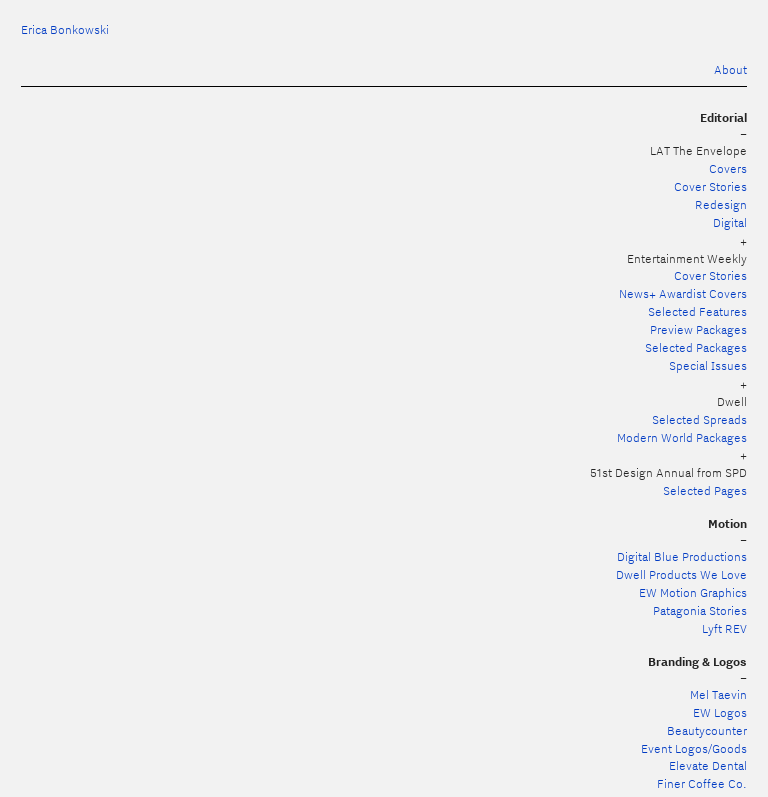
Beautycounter (707, 730)
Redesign (721, 204)
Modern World (656, 437)
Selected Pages (705, 490)
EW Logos (720, 712)
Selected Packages (696, 347)
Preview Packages (698, 329)
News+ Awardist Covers (683, 293)
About (730, 69)
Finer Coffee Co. (702, 783)
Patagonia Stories (700, 610)
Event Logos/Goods (694, 748)
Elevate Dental (708, 765)
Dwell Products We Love (681, 574)
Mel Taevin (718, 694)
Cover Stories (710, 186)
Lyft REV (724, 628)
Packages (721, 437)
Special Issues (708, 365)
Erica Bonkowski (65, 29)
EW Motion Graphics (693, 592)
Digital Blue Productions (682, 556)
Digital (730, 222)
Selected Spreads (699, 419)
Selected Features (697, 311)
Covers (728, 168)
